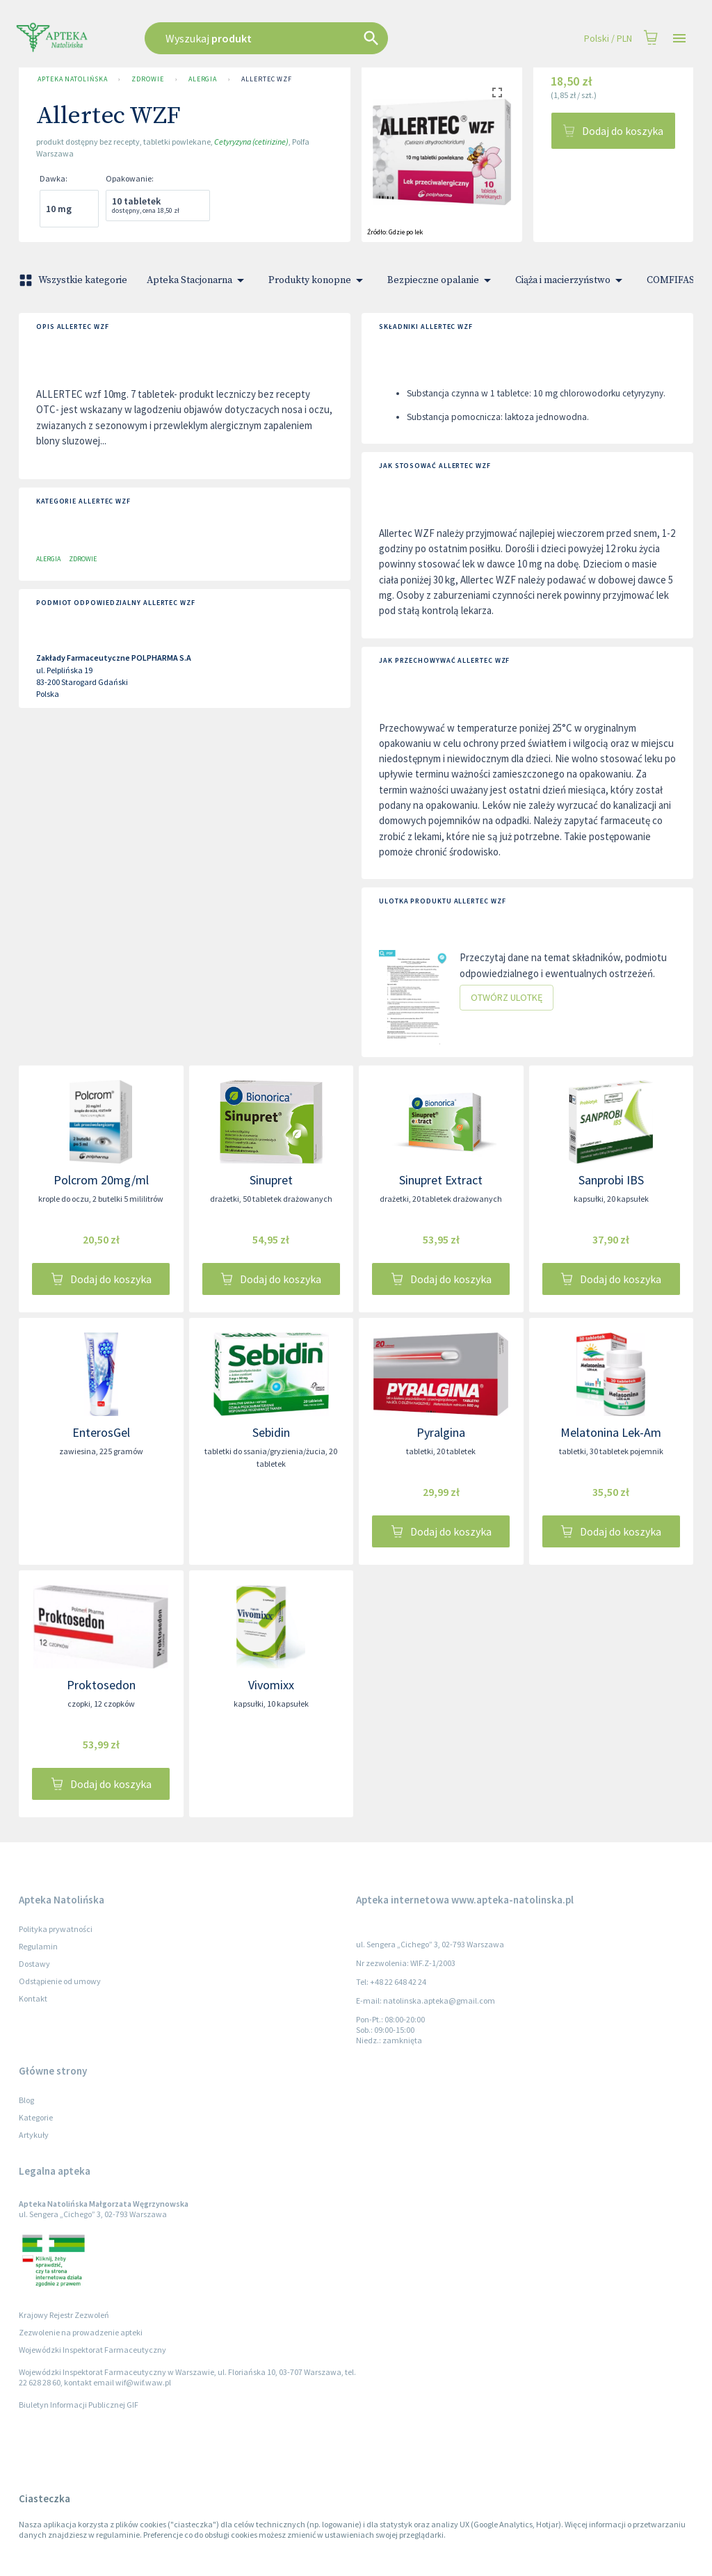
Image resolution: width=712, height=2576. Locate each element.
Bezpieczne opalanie (441, 280)
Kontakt (33, 1998)
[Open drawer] (679, 38)
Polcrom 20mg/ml (101, 1180)
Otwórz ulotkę (506, 997)
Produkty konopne (318, 280)
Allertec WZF (267, 79)
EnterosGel (101, 1432)
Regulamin (38, 1946)
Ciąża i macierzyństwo (571, 280)
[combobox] (302, 38)
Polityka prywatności (55, 1929)
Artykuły (34, 2135)
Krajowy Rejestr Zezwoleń (64, 2315)
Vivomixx (271, 1685)
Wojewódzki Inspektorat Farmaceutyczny (92, 2349)
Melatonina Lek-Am (610, 1432)
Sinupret (271, 1180)
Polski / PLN (608, 38)
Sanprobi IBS (611, 1180)
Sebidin (271, 1432)
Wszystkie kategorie (74, 280)
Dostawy (34, 1963)
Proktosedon (101, 1685)
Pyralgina (440, 1432)
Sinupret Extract (441, 1180)
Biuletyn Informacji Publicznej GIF (78, 2404)
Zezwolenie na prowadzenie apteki (81, 2332)
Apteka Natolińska (72, 79)
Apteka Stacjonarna (197, 280)
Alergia (202, 79)
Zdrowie (147, 79)
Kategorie (36, 2117)
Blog (26, 2100)
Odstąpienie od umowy (60, 1981)
